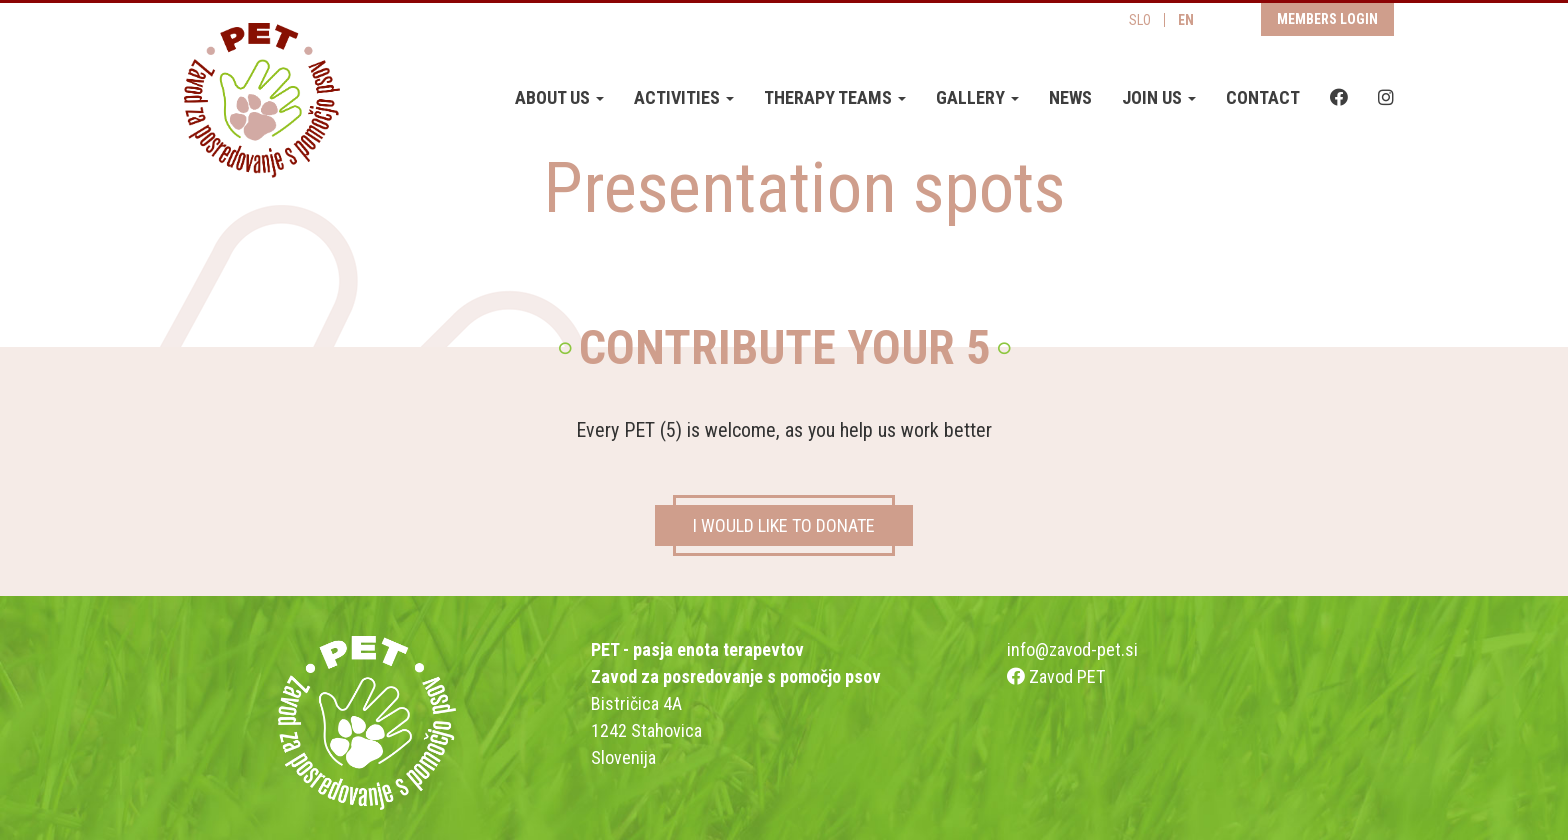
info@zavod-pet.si (1072, 649)
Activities (684, 97)
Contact (1263, 97)
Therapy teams (835, 97)
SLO (1140, 20)
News (1070, 97)
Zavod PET (1056, 676)
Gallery (977, 97)
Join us (1159, 97)
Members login (1327, 19)
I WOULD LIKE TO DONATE (784, 525)
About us (559, 97)
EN (1186, 20)
